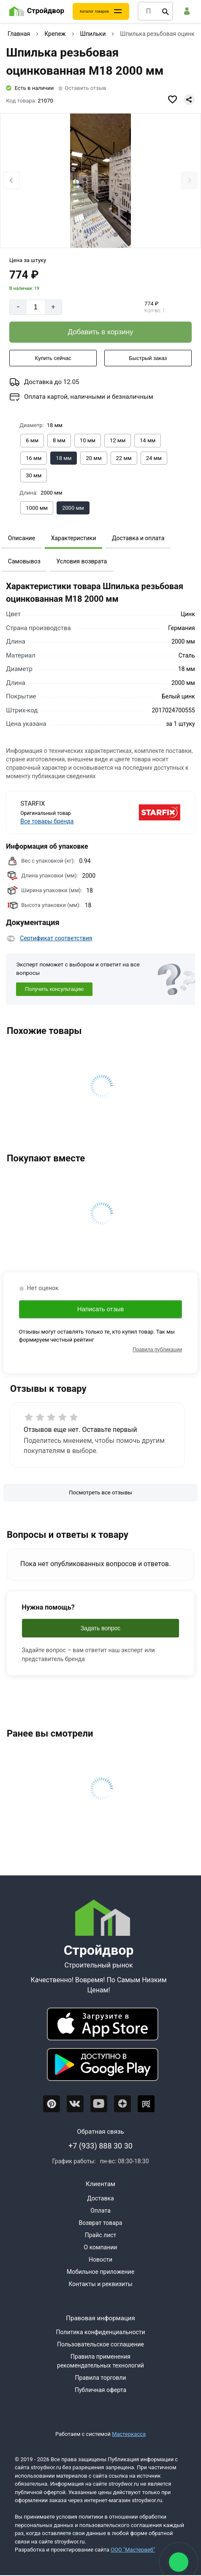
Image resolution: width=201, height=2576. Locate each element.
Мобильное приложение (100, 2271)
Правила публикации (157, 1350)
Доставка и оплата (138, 538)
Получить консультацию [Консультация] (54, 989)
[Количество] (36, 307)
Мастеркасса (129, 2434)
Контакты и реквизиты (100, 2284)
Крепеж (54, 33)
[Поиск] (165, 11)
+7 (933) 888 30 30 (100, 2145)
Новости (100, 2259)
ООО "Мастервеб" (133, 2549)
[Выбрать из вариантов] (32, 440)
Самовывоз (24, 561)
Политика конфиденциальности (100, 2332)
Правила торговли (100, 2377)
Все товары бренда (46, 821)
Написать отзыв (100, 1308)
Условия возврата (81, 561)
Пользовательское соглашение (100, 2344)
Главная (19, 33)
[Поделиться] (189, 99)
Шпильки (93, 33)
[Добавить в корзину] (100, 332)
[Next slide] (189, 180)
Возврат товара (100, 2222)
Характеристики (73, 538)
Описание (21, 538)
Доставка (100, 2198)
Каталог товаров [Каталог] (94, 11)
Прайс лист (101, 2235)
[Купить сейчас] (53, 358)
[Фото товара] (100, 181)
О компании (100, 2247)
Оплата (100, 2210)
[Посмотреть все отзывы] (100, 1493)
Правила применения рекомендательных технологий (100, 2361)
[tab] (85, 234)
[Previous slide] (11, 180)
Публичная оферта (100, 2390)
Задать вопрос (101, 1628)
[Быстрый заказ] (148, 358)
